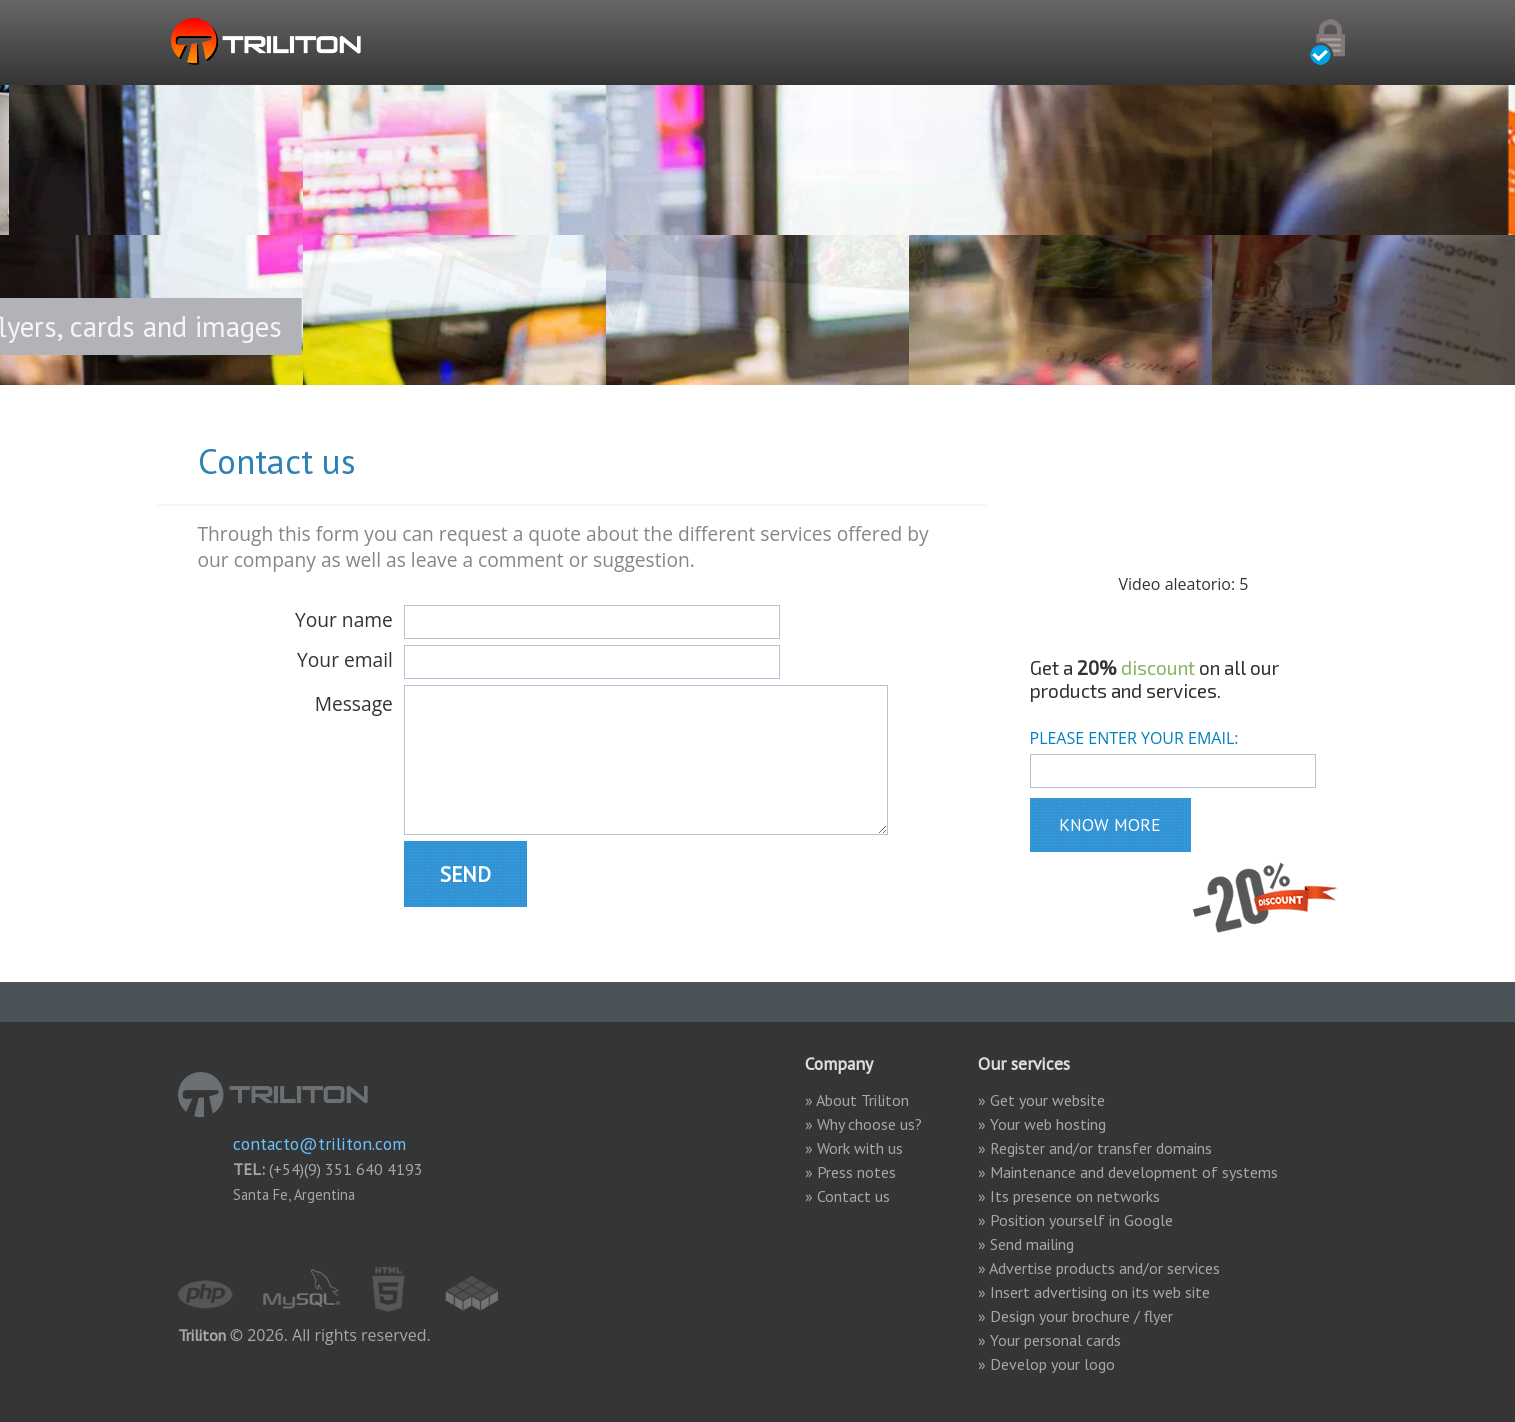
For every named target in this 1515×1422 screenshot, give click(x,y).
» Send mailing (1026, 1244)
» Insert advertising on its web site (1094, 1292)
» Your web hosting (1042, 1124)
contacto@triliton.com (319, 1143)
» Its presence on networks (1069, 1196)
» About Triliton (857, 1100)
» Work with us (854, 1148)
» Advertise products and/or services (1099, 1268)
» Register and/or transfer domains (1095, 1148)
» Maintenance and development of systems (1128, 1172)
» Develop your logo (1046, 1364)
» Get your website (1041, 1100)
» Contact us (847, 1196)
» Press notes (850, 1172)
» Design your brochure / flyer (1075, 1316)
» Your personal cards (1049, 1340)
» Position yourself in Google (1075, 1220)
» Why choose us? (881, 1124)
